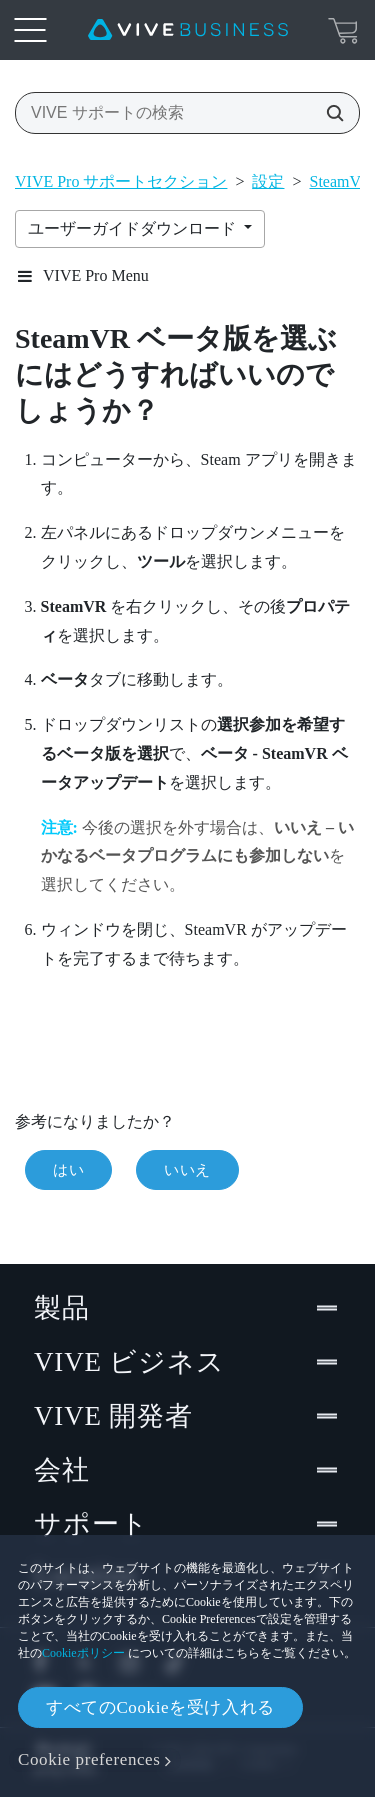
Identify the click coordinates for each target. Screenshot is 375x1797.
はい (68, 1170)
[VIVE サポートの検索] (329, 113)
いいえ (187, 1170)
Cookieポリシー (83, 1653)
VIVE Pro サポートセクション (121, 181)
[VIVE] (188, 30)
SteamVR (341, 181)
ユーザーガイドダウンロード (134, 228)
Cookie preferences (89, 1759)
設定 (268, 181)
